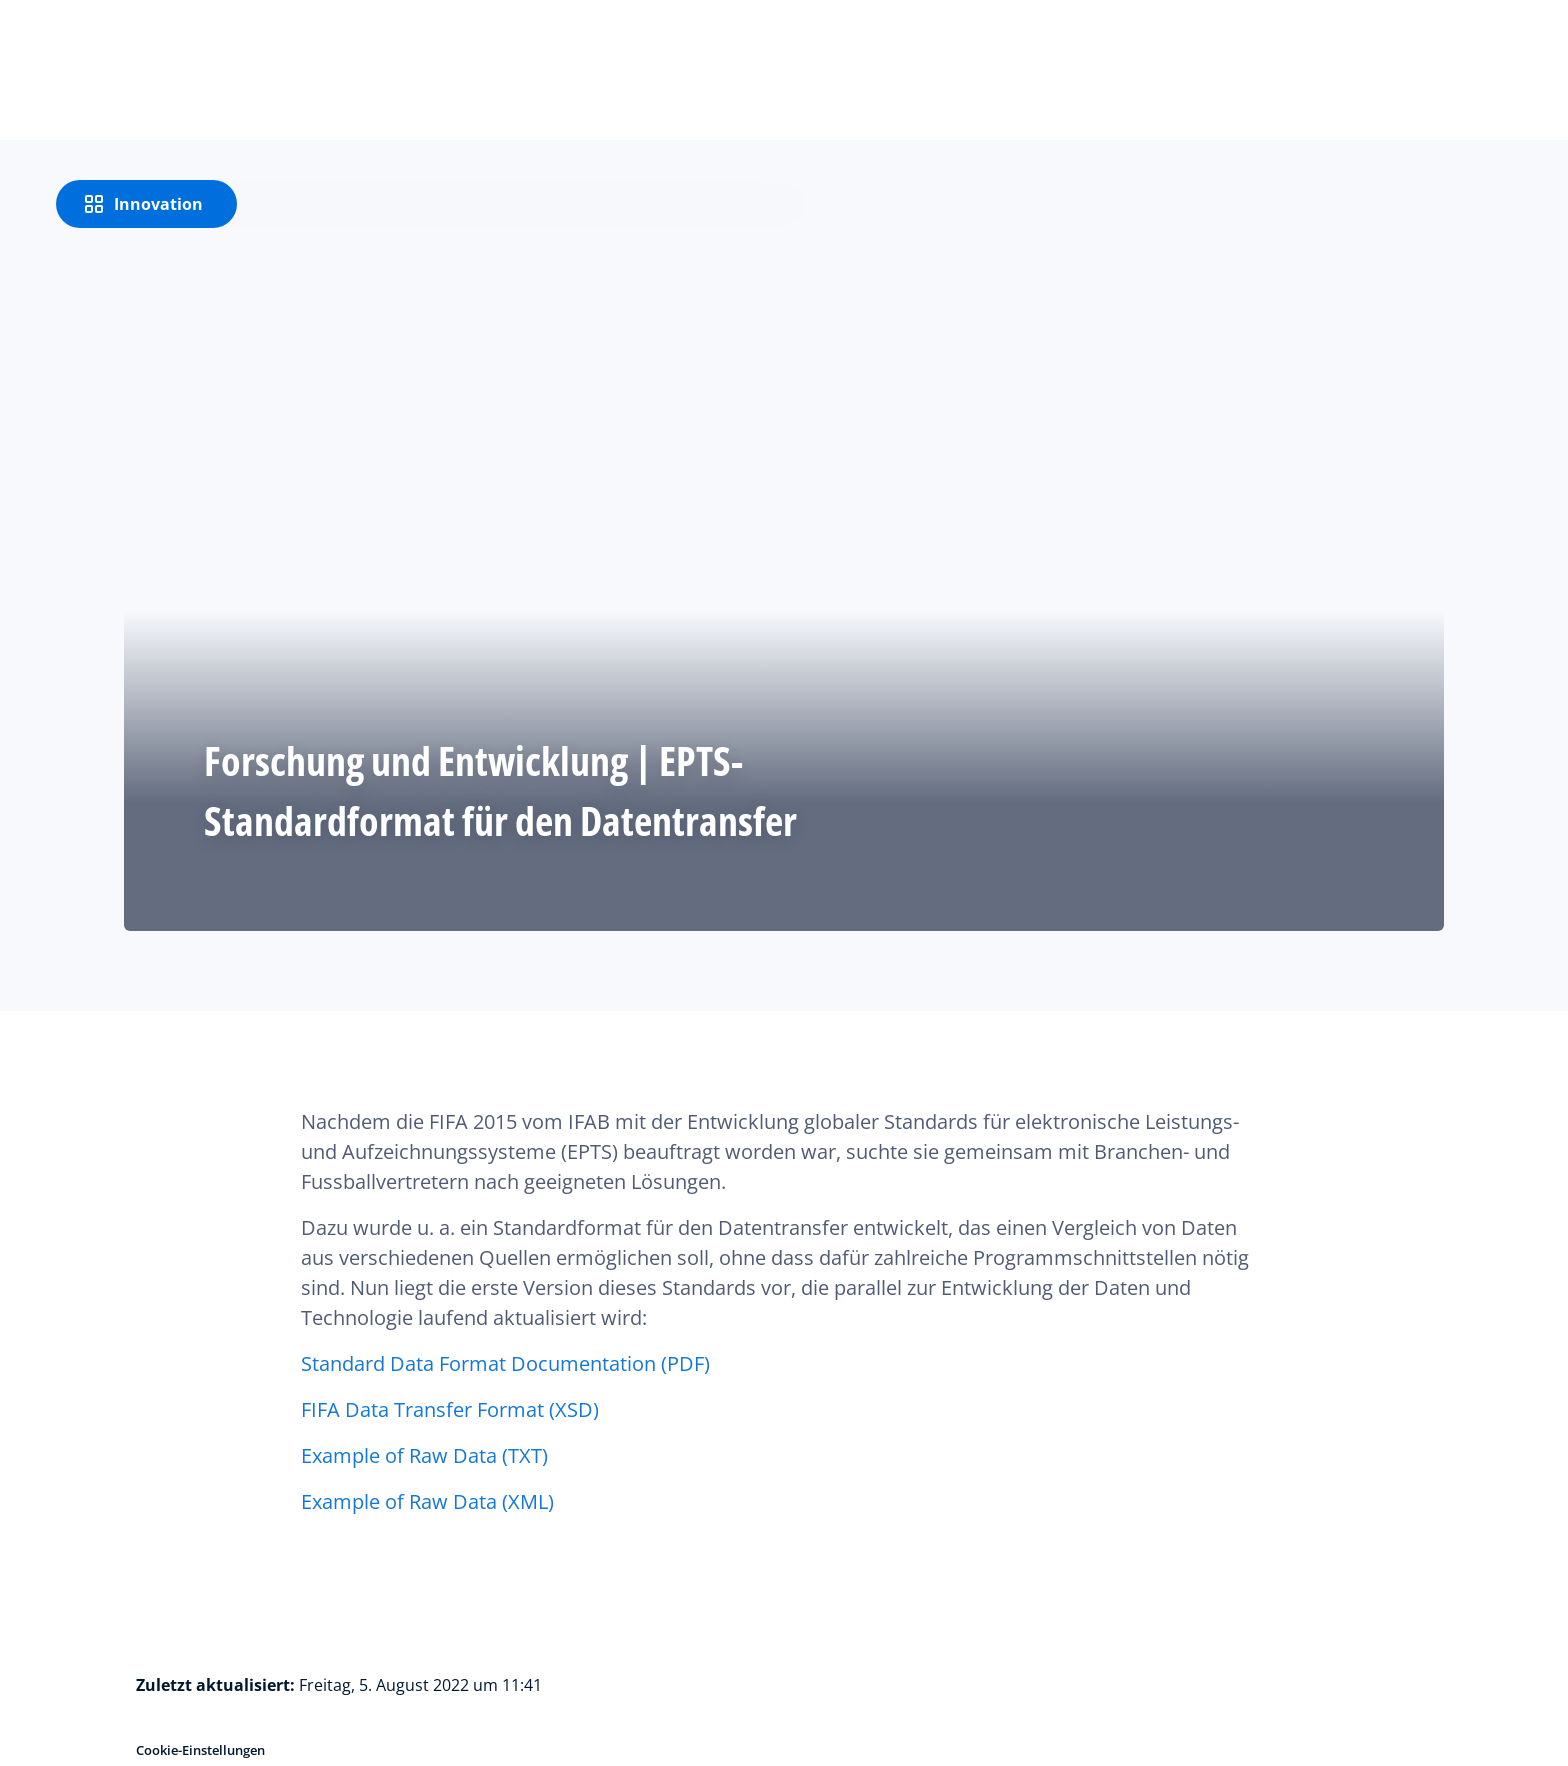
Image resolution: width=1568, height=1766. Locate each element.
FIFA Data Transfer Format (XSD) (450, 1409)
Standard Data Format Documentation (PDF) (505, 1363)
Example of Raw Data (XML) (427, 1501)
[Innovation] (146, 204)
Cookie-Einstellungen (200, 1750)
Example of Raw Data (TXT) (424, 1455)
